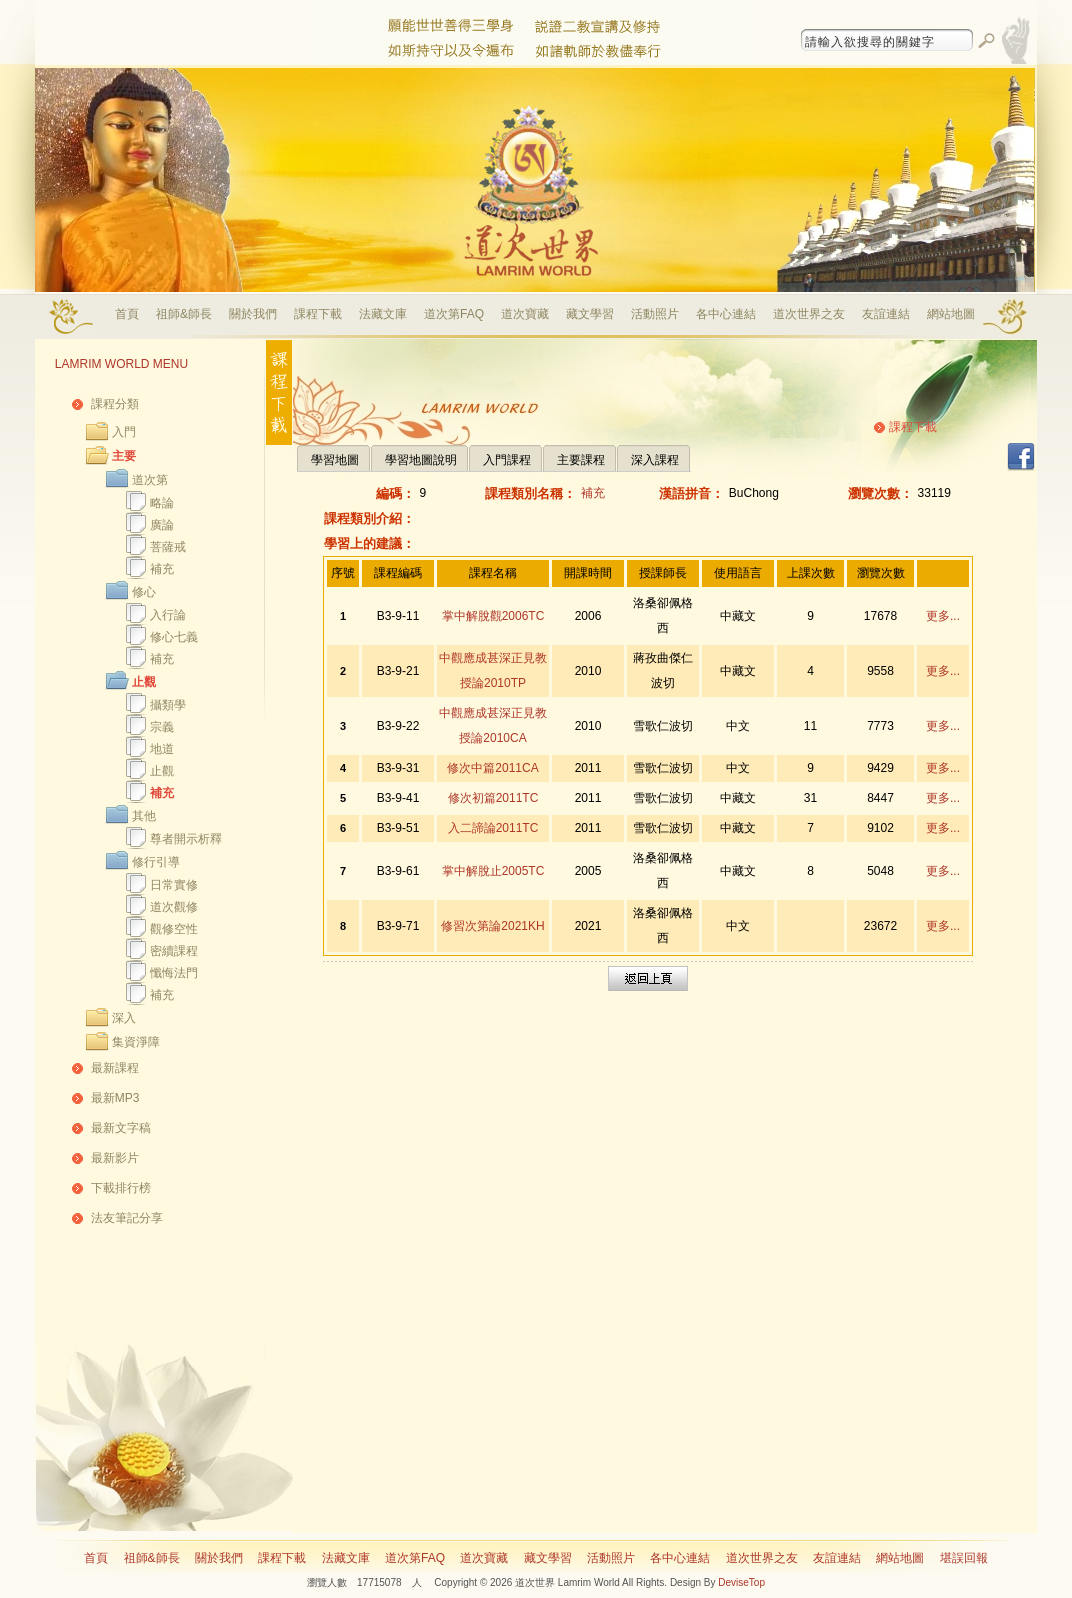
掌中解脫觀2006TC (493, 616)
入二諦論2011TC (493, 828)
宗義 (162, 727)
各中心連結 (726, 314)
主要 (124, 456)
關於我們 (253, 314)
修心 (144, 592)
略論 (162, 503)
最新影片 (115, 1158)
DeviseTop (741, 1582)
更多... (943, 616)
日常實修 (174, 885)
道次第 (150, 480)
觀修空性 (174, 929)
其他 (144, 816)
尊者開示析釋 (186, 839)
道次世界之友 (809, 314)
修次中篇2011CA (492, 768)
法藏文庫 (383, 314)
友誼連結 (886, 314)
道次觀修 (174, 907)
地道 (162, 749)
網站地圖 (951, 314)
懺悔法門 (174, 973)
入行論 (168, 615)
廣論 (162, 525)
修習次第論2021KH (492, 926)
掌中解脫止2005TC (493, 871)
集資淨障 (136, 1042)
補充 (162, 569)
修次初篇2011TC (493, 798)
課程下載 (318, 314)
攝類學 (168, 705)
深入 (124, 1018)
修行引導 (156, 862)
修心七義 (174, 637)
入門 (124, 432)
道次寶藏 (525, 314)
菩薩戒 (168, 547)
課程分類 (115, 404)
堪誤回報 (964, 1558)
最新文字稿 (121, 1128)
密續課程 (174, 951)
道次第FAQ (454, 314)
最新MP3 (115, 1098)
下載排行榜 (121, 1188)
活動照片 (655, 314)
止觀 (144, 682)
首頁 (127, 314)
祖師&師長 (184, 314)
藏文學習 (590, 314)
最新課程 (115, 1068)
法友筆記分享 (127, 1218)
